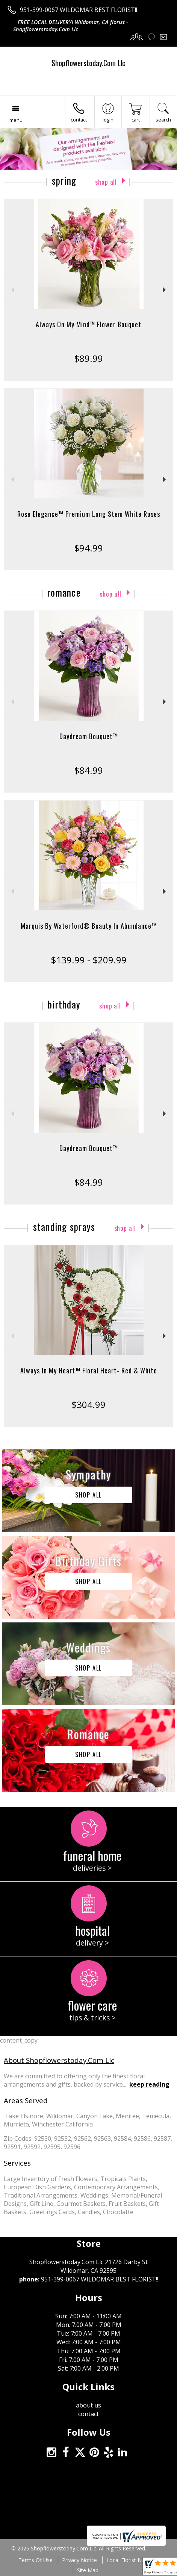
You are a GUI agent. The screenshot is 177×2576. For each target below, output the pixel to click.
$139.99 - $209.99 (89, 960)
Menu (16, 120)
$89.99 (88, 358)
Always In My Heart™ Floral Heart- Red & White (88, 1370)
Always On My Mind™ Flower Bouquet (88, 324)
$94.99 (88, 548)
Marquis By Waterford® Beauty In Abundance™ (89, 926)
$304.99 (88, 1404)
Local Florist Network (132, 2560)
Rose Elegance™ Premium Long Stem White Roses (88, 514)
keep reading (149, 2084)
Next (165, 290)
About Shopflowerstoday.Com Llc (59, 2060)
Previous (12, 290)
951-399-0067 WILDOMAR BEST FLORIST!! (78, 10)
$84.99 (88, 770)
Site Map (87, 2570)
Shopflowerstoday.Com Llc (88, 62)
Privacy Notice (79, 2560)
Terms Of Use (35, 2560)
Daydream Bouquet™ (88, 736)
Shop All (106, 182)
